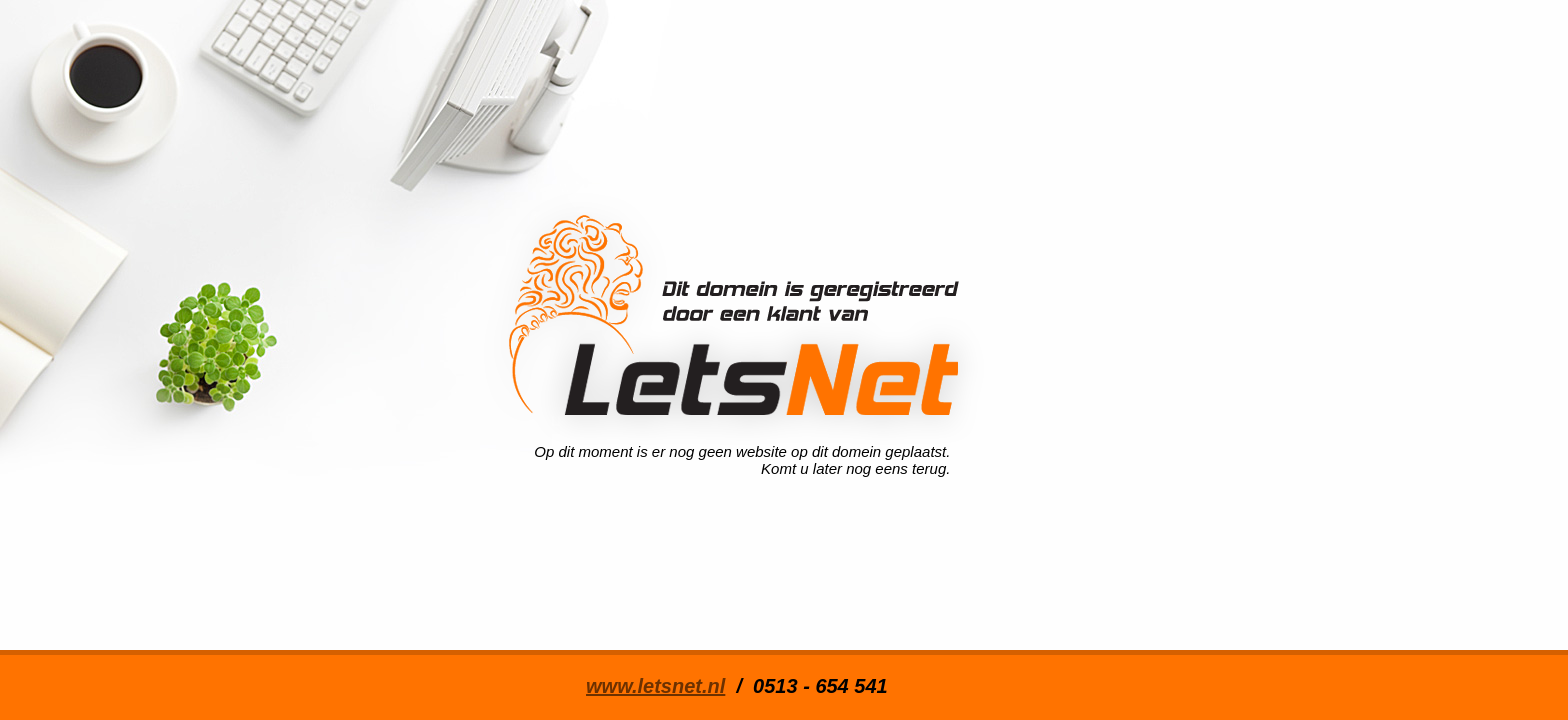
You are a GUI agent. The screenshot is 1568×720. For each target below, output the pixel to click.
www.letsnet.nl (655, 686)
